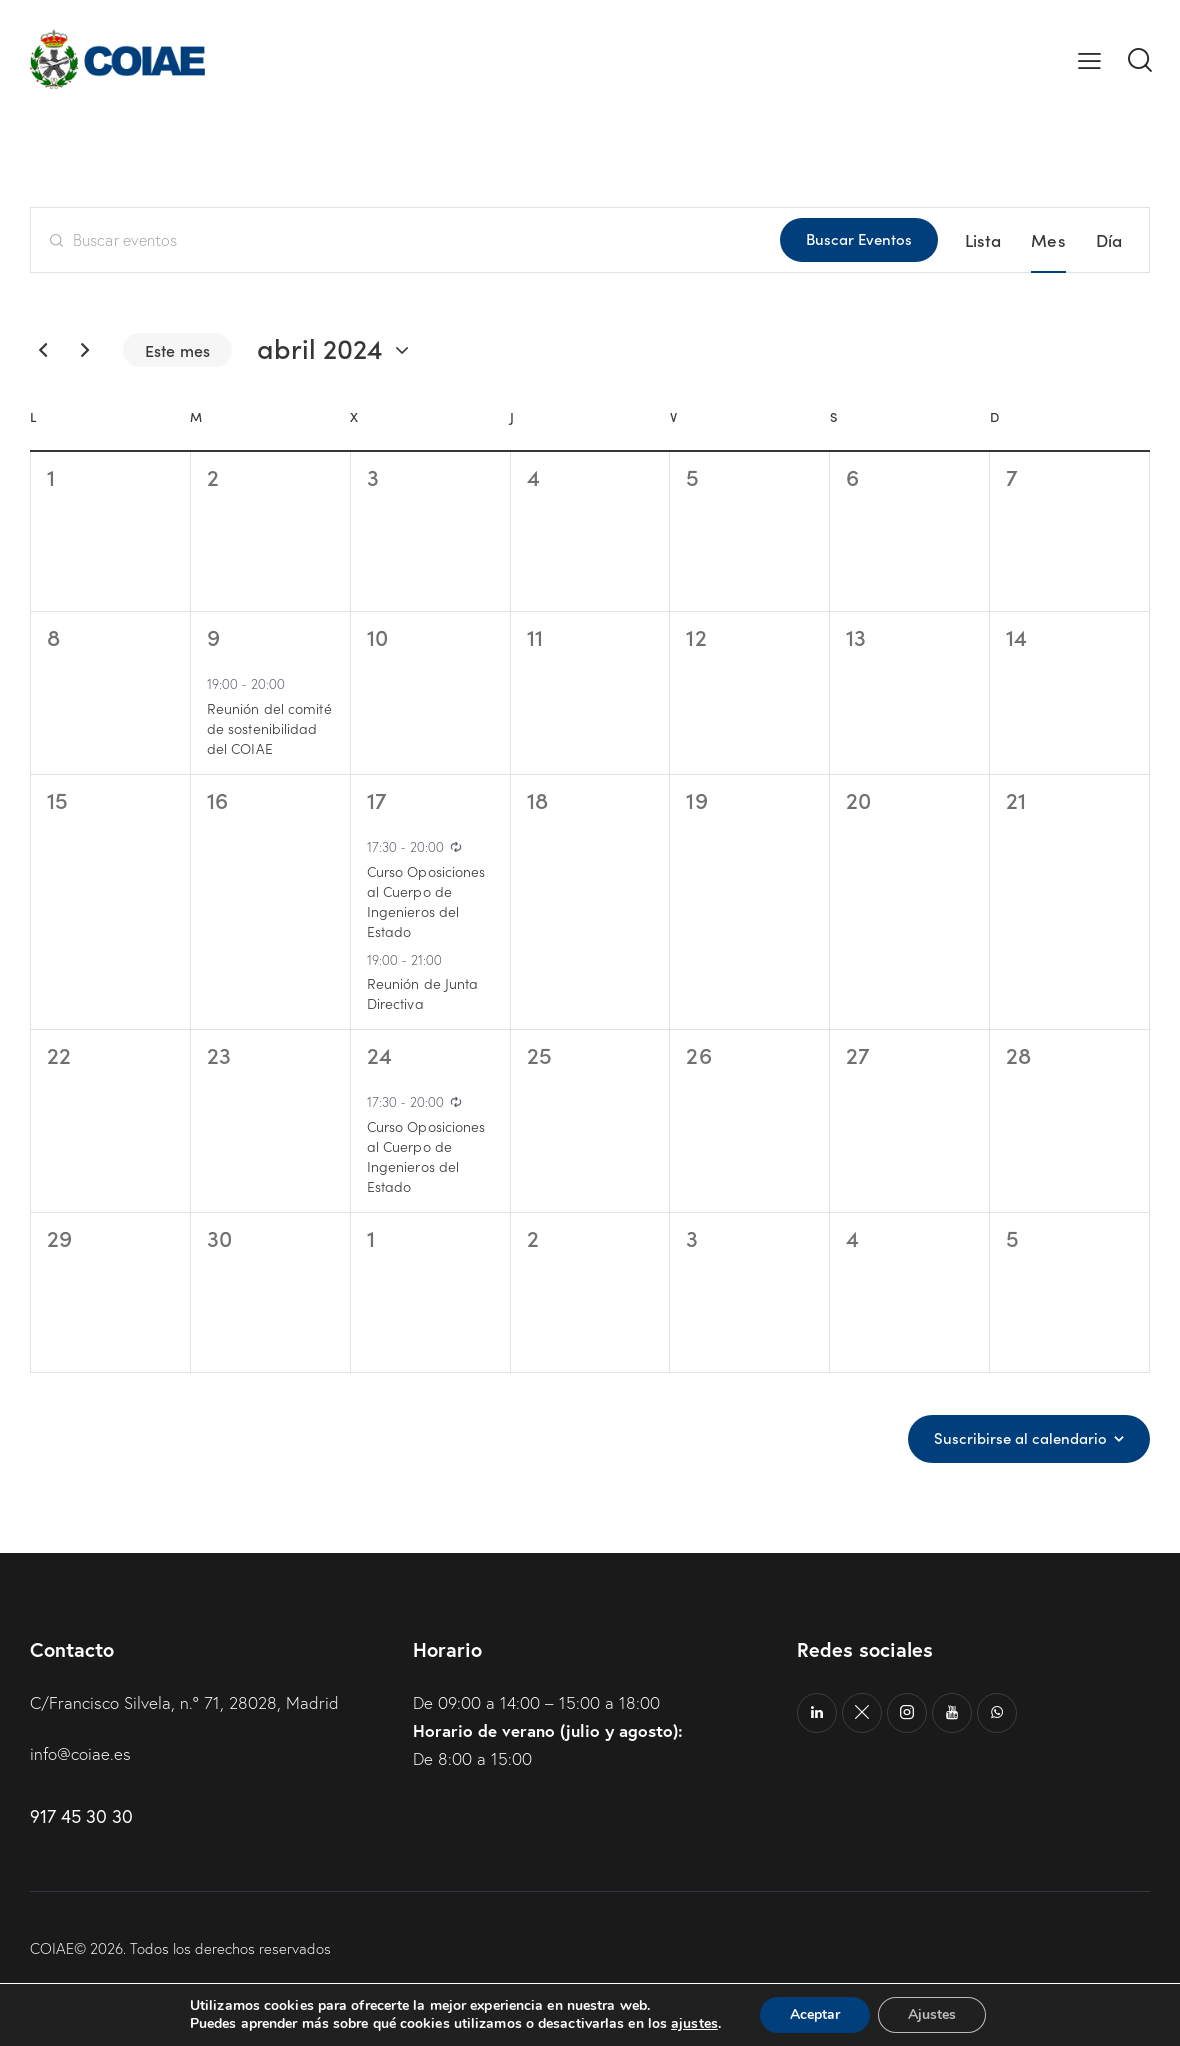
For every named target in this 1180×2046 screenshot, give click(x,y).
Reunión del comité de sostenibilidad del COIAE (269, 728)
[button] (1089, 59)
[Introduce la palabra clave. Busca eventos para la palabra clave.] (405, 240)
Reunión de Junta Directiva (423, 993)
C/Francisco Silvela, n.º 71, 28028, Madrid (184, 1702)
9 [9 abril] (213, 636)
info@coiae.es (80, 1753)
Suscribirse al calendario (1020, 1438)
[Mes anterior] (43, 350)
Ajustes (932, 2014)
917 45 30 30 (81, 1816)
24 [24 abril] (379, 1054)
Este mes (177, 350)
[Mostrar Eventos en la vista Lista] (983, 240)
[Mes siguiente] (85, 350)
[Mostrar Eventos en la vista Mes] (1048, 240)
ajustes (694, 2024)
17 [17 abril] (377, 799)
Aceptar (815, 2014)
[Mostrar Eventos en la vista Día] (1109, 240)
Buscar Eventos (859, 238)
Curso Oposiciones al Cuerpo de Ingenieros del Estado (426, 901)
